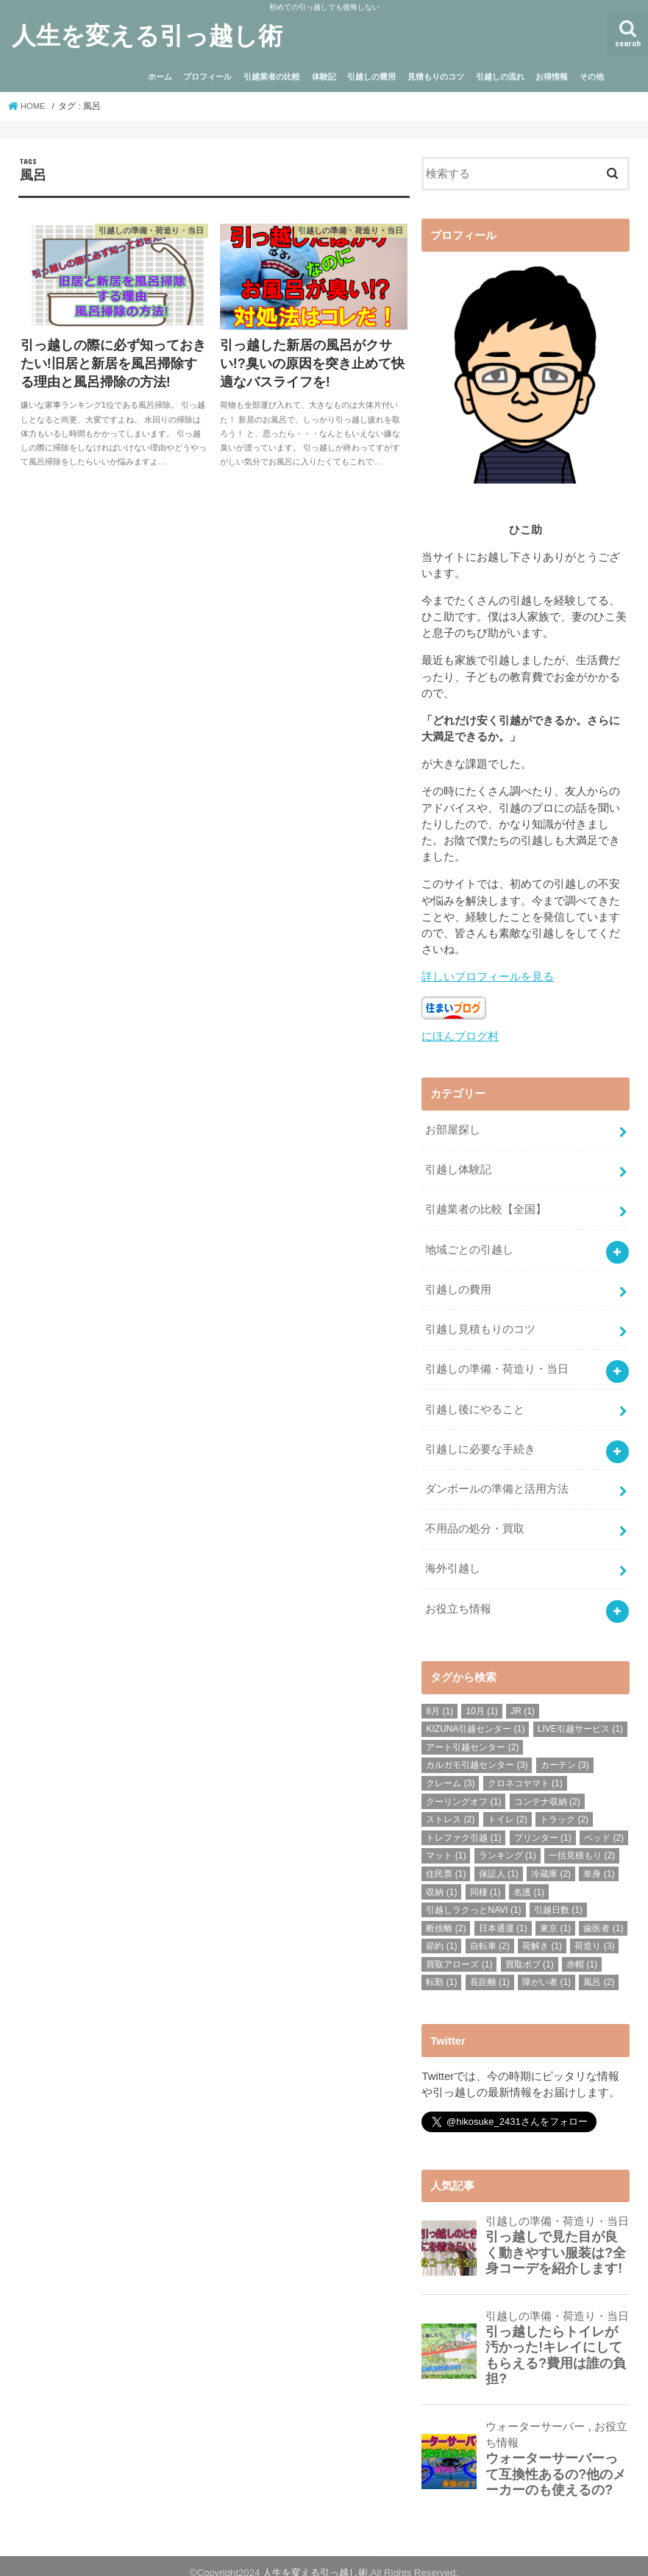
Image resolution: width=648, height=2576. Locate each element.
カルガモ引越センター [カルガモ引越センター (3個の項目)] (476, 1752)
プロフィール (207, 76)
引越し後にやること (474, 1401)
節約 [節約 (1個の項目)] (441, 1933)
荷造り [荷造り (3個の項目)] (594, 1933)
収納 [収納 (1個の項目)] (441, 1878)
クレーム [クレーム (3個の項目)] (450, 1769)
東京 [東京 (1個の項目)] (555, 1914)
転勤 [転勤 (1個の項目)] (441, 1969)
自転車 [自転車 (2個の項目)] (490, 1933)
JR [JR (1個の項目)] (522, 1697)
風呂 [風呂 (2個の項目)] (598, 1969)
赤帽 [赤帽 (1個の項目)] (581, 1950)
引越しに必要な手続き (480, 1440)
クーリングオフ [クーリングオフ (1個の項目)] (463, 1788)
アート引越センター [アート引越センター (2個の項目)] (472, 1733)
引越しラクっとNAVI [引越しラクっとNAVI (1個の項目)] (473, 1896)
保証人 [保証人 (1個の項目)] (499, 1860)
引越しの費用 (371, 76)
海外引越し (452, 1557)
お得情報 (551, 76)
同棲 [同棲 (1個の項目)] (485, 1878)
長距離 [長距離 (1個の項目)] (490, 1969)
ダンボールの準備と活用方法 (497, 1479)
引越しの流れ (500, 76)
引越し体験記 (458, 1167)
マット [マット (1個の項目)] (446, 1842)
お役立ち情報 (458, 1596)
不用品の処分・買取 (474, 1518)
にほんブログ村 (460, 1035)
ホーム (160, 76)
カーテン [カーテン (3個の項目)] (565, 1752)
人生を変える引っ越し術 (147, 35)
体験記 (324, 76)
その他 (592, 76)
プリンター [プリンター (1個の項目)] (543, 1824)
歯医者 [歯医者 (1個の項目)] (603, 1914)
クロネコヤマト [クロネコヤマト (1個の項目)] (525, 1769)
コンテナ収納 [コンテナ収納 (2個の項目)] (547, 1788)
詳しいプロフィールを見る (487, 977)
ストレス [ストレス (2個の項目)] (450, 1806)
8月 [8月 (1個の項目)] (439, 1697)
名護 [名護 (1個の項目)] (528, 1878)
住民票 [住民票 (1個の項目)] (446, 1860)
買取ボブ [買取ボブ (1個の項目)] (529, 1950)
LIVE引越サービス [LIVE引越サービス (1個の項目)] (580, 1715)
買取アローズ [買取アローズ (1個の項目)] (459, 1950)
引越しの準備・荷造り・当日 (497, 1362)
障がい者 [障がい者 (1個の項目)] (546, 1969)
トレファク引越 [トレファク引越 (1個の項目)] (463, 1824)
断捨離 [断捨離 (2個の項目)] (446, 1914)
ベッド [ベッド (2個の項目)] (604, 1824)
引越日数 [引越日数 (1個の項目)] (558, 1896)
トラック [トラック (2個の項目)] (564, 1806)
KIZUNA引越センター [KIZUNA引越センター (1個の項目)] (475, 1715)
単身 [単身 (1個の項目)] (598, 1860)
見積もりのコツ (435, 76)
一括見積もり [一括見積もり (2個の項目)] (582, 1842)
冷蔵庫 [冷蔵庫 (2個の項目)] (551, 1860)
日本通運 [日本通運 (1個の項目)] (503, 1914)
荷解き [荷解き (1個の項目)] (542, 1933)
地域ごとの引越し (469, 1245)
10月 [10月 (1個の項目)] (481, 1697)
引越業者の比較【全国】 (485, 1206)
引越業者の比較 (271, 76)
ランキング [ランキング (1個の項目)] (507, 1842)
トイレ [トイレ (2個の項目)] (507, 1806)
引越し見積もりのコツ (480, 1323)
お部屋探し (452, 1128)
